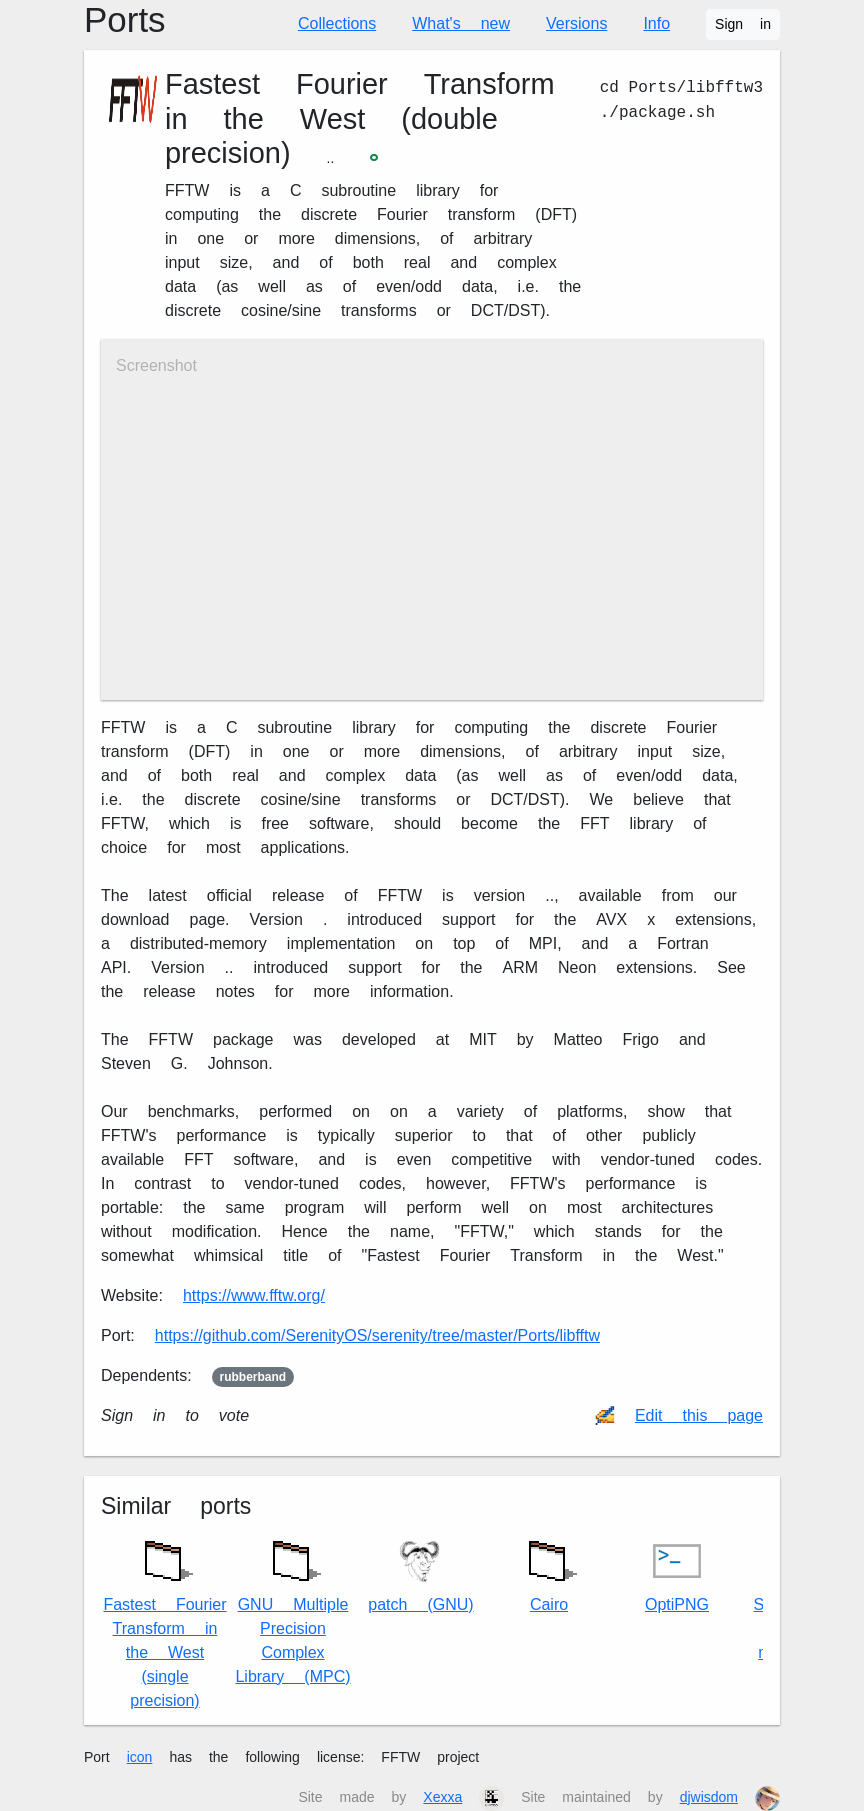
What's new (461, 23)
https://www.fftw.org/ (254, 1295)
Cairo (549, 1571)
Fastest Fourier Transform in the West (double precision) (360, 119)
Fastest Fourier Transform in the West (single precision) (164, 1619)
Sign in (743, 24)
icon (140, 1757)
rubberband (253, 1377)
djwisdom (709, 1797)
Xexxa (442, 1797)
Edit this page (699, 1415)
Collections (337, 23)
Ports (125, 20)
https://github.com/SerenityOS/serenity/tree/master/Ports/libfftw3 (377, 1335)
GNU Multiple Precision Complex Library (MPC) (292, 1607)
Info (656, 23)
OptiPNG (677, 1575)
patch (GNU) (420, 1575)
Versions (576, 23)
